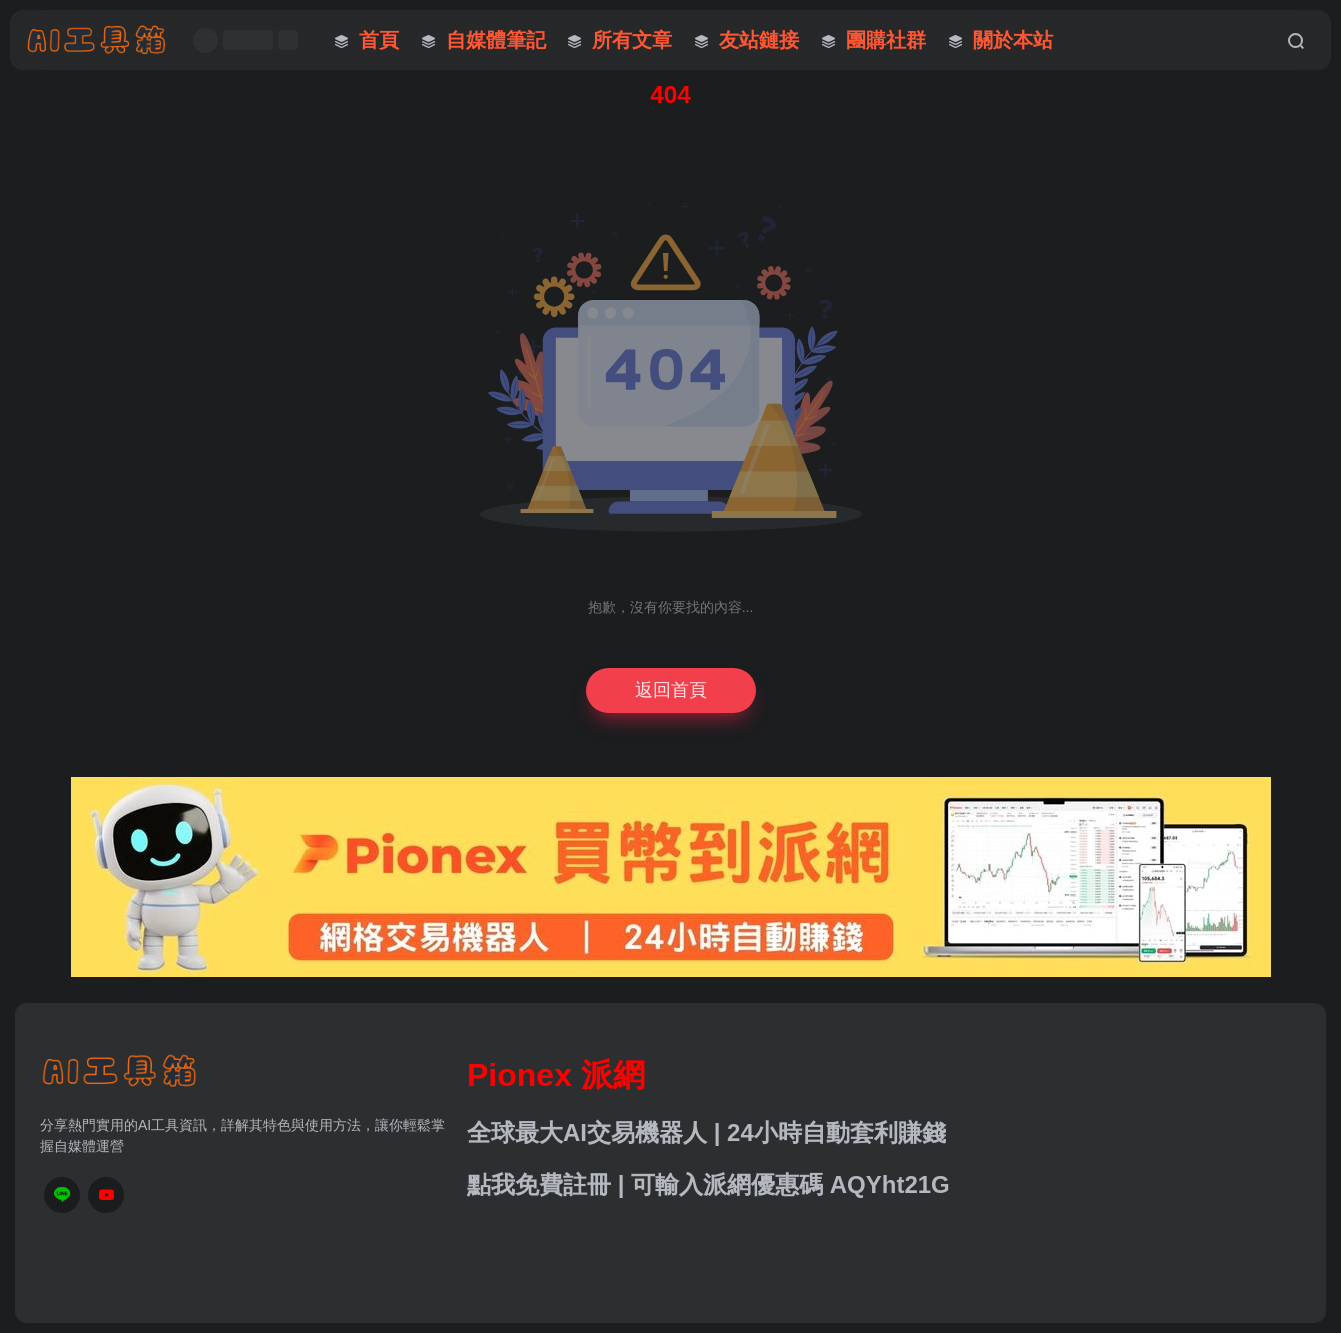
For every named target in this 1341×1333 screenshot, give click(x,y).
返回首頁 (671, 690)
